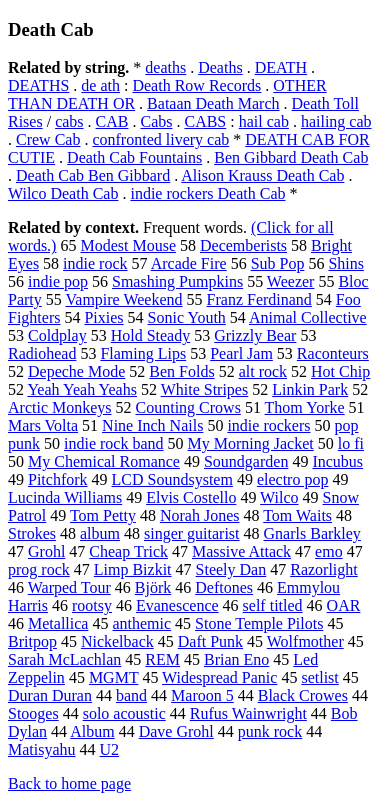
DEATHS (38, 85)
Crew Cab (48, 139)
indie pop (58, 281)
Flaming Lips (143, 353)
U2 (110, 749)
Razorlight (324, 569)
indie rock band (114, 443)
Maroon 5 (202, 695)
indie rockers (268, 425)
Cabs (156, 121)
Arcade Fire (189, 263)
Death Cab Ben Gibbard (93, 175)
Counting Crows (188, 407)
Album (92, 731)
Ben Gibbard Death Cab (291, 157)
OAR (344, 605)
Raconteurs (333, 353)
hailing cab (336, 121)
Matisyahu (42, 749)
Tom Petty (103, 515)
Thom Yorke (305, 407)
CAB (112, 121)
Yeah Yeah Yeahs (82, 389)
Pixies (103, 317)
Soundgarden (246, 461)
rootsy (92, 605)
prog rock (39, 569)
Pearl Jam (241, 353)
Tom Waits (297, 515)
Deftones (224, 587)
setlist (319, 677)
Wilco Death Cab (63, 193)
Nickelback (117, 641)
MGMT (114, 677)
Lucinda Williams (65, 497)
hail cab (264, 121)
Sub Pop (278, 263)
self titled (273, 605)
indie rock (95, 263)
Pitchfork (58, 479)
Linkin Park (310, 389)
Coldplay (57, 335)
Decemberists (243, 245)
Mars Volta (43, 425)
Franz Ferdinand (259, 299)
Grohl (46, 551)
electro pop (293, 479)
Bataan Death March (213, 103)
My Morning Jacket (251, 443)
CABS (205, 121)
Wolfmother (305, 641)
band (131, 695)
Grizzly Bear (255, 335)
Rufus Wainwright (248, 713)
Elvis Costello (191, 497)
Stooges (33, 713)
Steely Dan (231, 569)
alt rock (263, 371)
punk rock (270, 731)
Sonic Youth (187, 317)
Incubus (337, 461)
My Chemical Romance (104, 461)
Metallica (58, 623)
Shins (346, 263)
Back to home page (69, 783)
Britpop (32, 641)
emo (329, 551)
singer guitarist (192, 533)
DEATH (281, 67)
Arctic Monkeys (60, 407)
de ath (100, 85)
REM (162, 659)
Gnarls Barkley (312, 533)
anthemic (141, 623)
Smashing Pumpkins (177, 281)
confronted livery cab (160, 139)
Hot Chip (340, 371)
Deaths (220, 67)
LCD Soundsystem (172, 479)
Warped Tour (69, 587)
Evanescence (177, 605)
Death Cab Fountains (134, 157)
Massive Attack (241, 551)
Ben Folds (181, 371)
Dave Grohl (176, 731)
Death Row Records (196, 85)
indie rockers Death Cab (207, 193)
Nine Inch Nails (152, 425)
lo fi (351, 443)
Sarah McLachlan (64, 659)
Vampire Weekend (124, 299)
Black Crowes (303, 695)
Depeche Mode (76, 371)
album (100, 533)
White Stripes (205, 389)
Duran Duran (50, 695)
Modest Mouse (128, 245)
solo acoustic (124, 713)
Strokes (32, 533)
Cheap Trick (128, 551)
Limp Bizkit (133, 569)
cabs (69, 121)
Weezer (291, 281)
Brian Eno (236, 659)
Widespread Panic (219, 677)
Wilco (279, 497)
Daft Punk (210, 641)
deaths (165, 67)
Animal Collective (308, 317)
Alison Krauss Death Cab (262, 175)
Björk (153, 587)
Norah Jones (200, 515)
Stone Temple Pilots (259, 623)
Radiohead (42, 353)
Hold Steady (151, 335)
